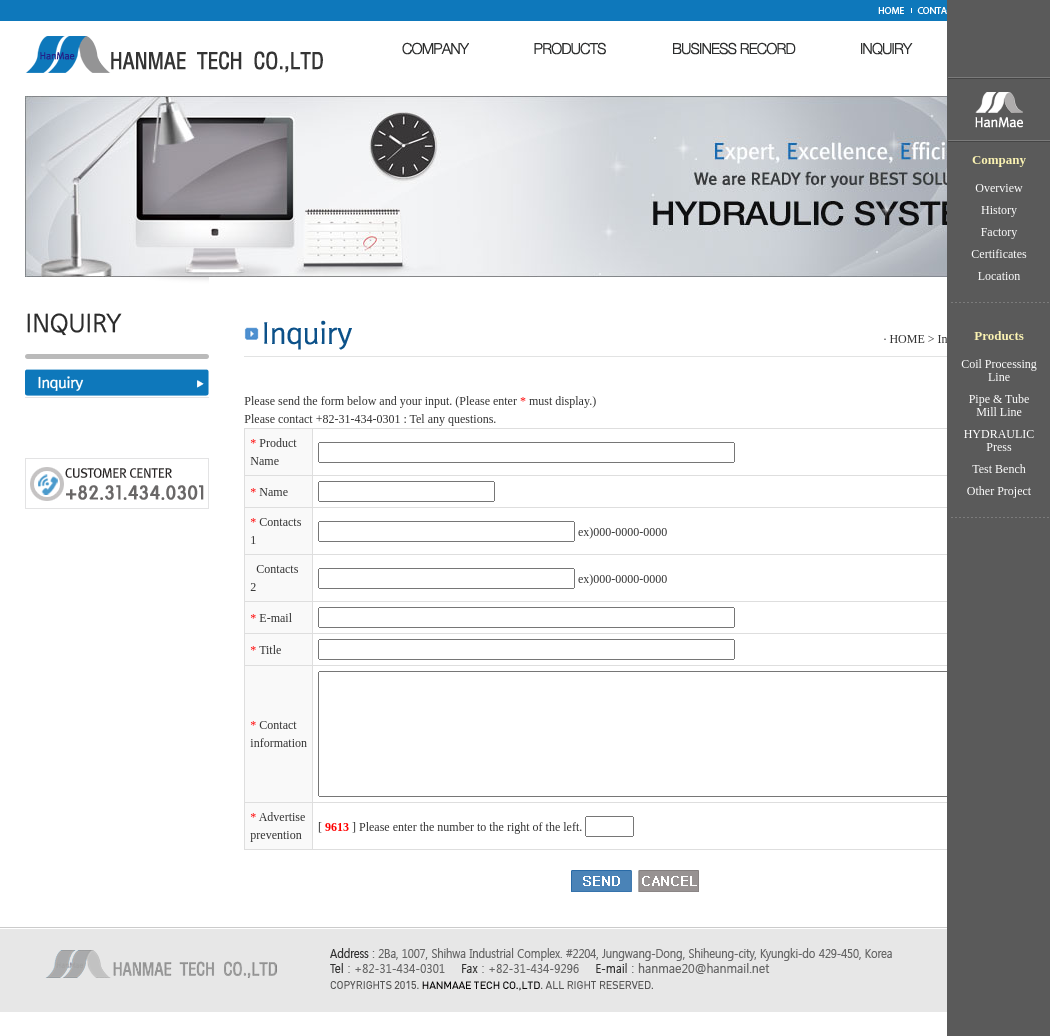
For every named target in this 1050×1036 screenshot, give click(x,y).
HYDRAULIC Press (999, 440)
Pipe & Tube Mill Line (999, 405)
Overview (998, 188)
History (999, 210)
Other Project (999, 491)
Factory (999, 232)
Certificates (998, 254)
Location (999, 276)
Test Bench (998, 469)
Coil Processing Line (999, 370)
